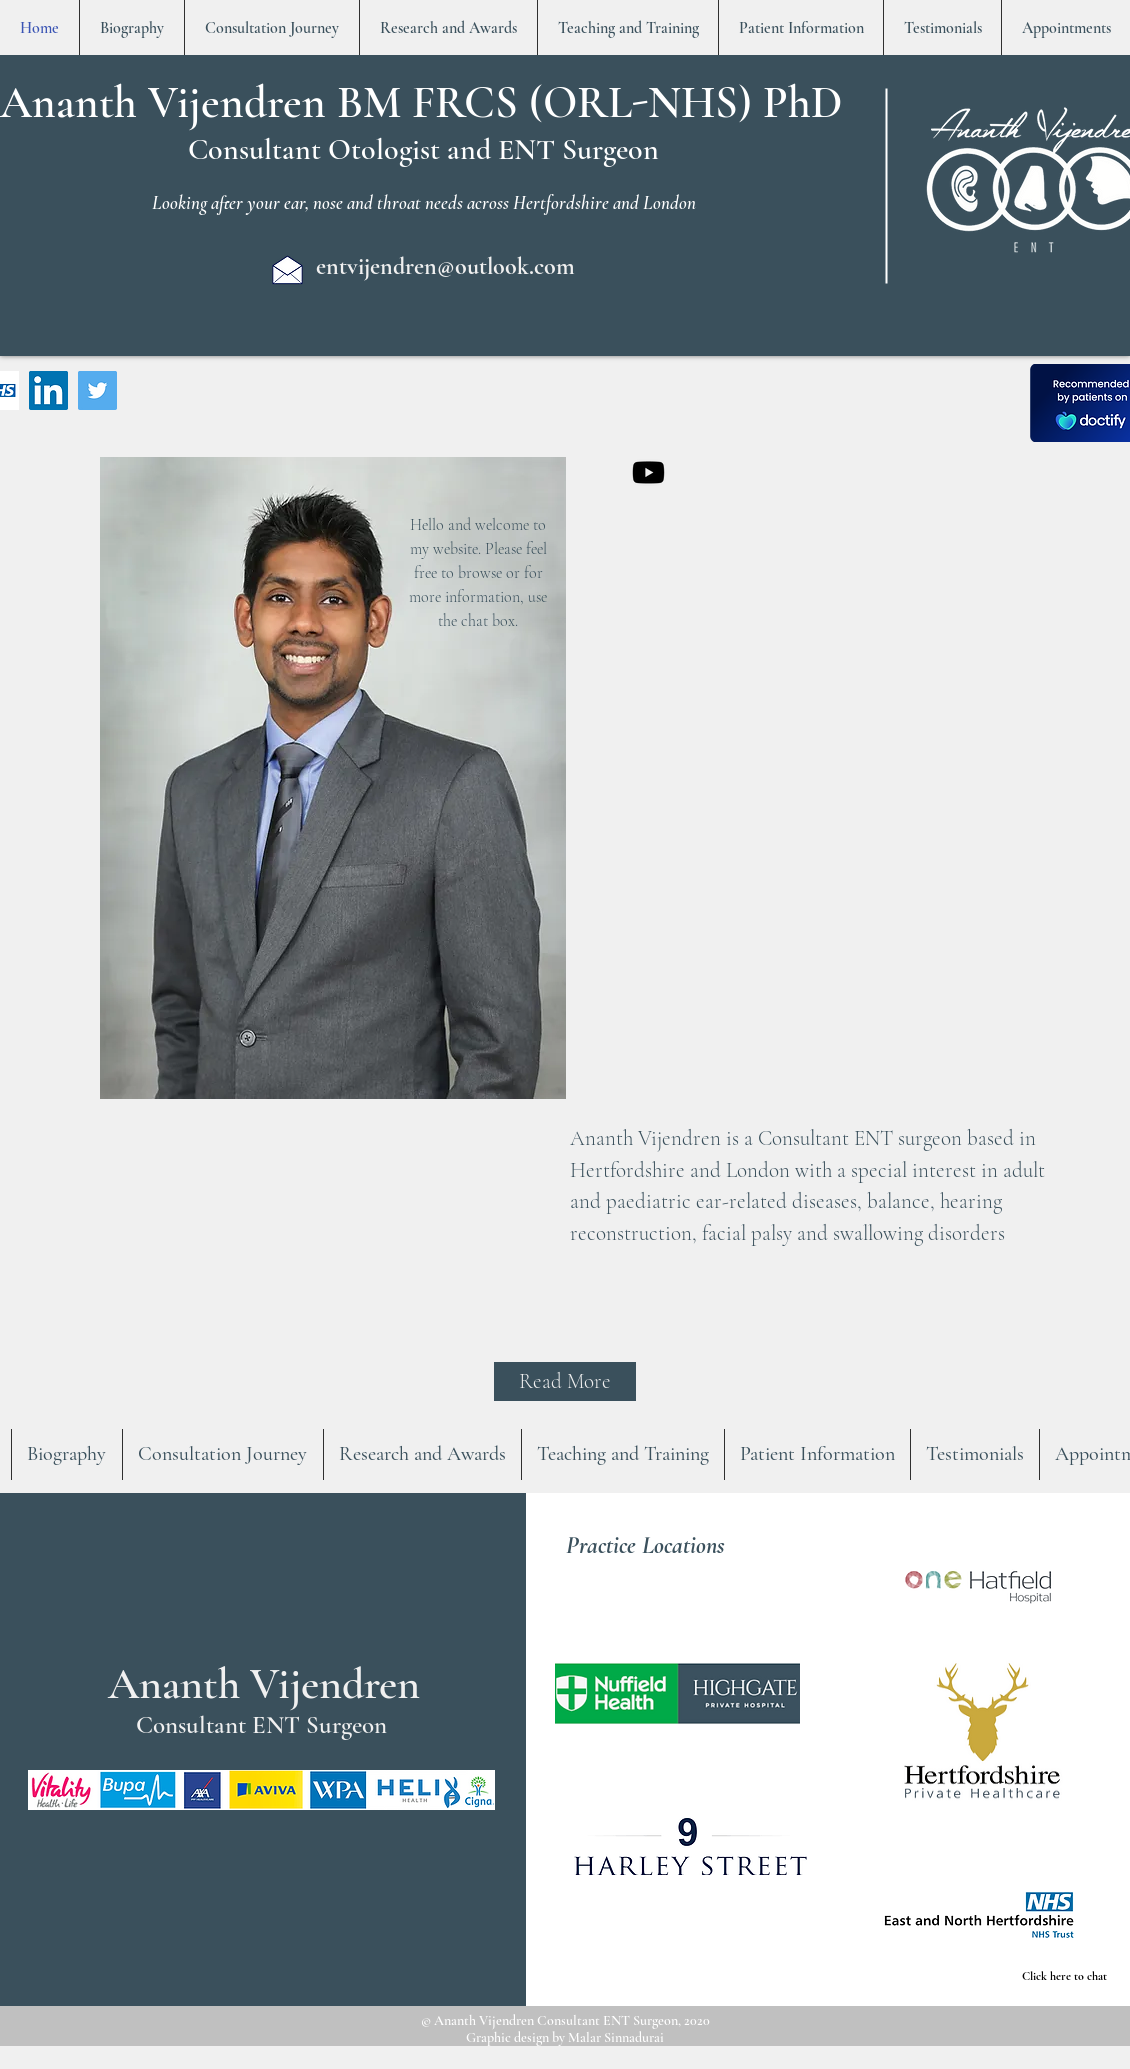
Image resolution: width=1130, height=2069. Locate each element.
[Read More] (565, 1381)
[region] (332, 841)
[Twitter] (97, 390)
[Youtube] (648, 472)
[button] (677, 1693)
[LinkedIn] (48, 390)
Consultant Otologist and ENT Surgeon (423, 149)
